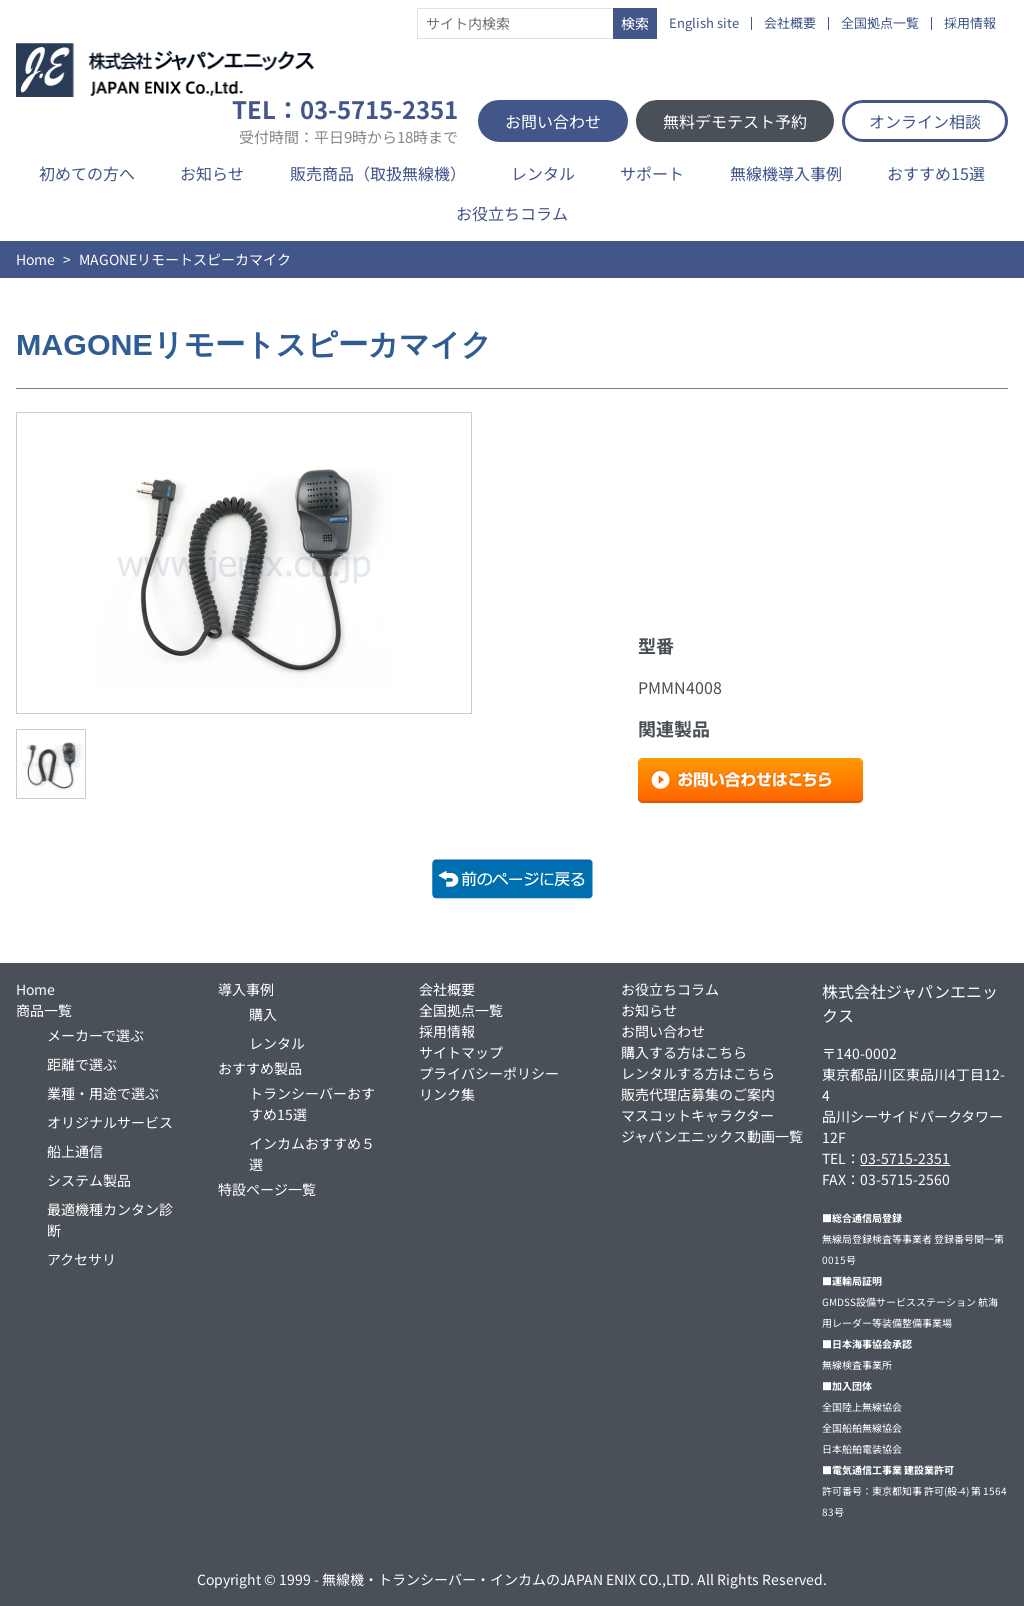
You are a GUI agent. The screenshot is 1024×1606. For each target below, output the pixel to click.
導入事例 (246, 989)
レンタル (543, 173)
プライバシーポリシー (489, 1073)
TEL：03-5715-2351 (345, 121)
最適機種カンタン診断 (110, 1219)
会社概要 (790, 23)
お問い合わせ (553, 121)
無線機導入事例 (786, 173)
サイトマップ (461, 1052)
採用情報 (970, 23)
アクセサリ (81, 1259)
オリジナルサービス (110, 1122)
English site (704, 23)
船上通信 (75, 1151)
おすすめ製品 (260, 1068)
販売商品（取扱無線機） (378, 173)
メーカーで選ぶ (95, 1035)
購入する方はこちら (684, 1052)
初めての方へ (87, 173)
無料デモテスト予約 (735, 121)
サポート (652, 173)
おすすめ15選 (936, 173)
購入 (263, 1014)
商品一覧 (44, 1010)
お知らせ (212, 173)
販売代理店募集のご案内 (698, 1094)
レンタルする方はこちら (698, 1073)
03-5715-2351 (905, 1158)
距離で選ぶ (82, 1064)
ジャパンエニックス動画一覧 (712, 1136)
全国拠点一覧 (880, 23)
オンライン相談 (925, 121)
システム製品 (89, 1180)
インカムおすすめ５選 (312, 1153)
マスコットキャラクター (697, 1115)
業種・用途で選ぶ (103, 1093)
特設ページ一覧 (267, 1189)
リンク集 (447, 1094)
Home (35, 259)
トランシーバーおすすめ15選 (312, 1103)
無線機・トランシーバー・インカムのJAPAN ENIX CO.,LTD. (508, 1579)
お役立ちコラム (512, 213)
